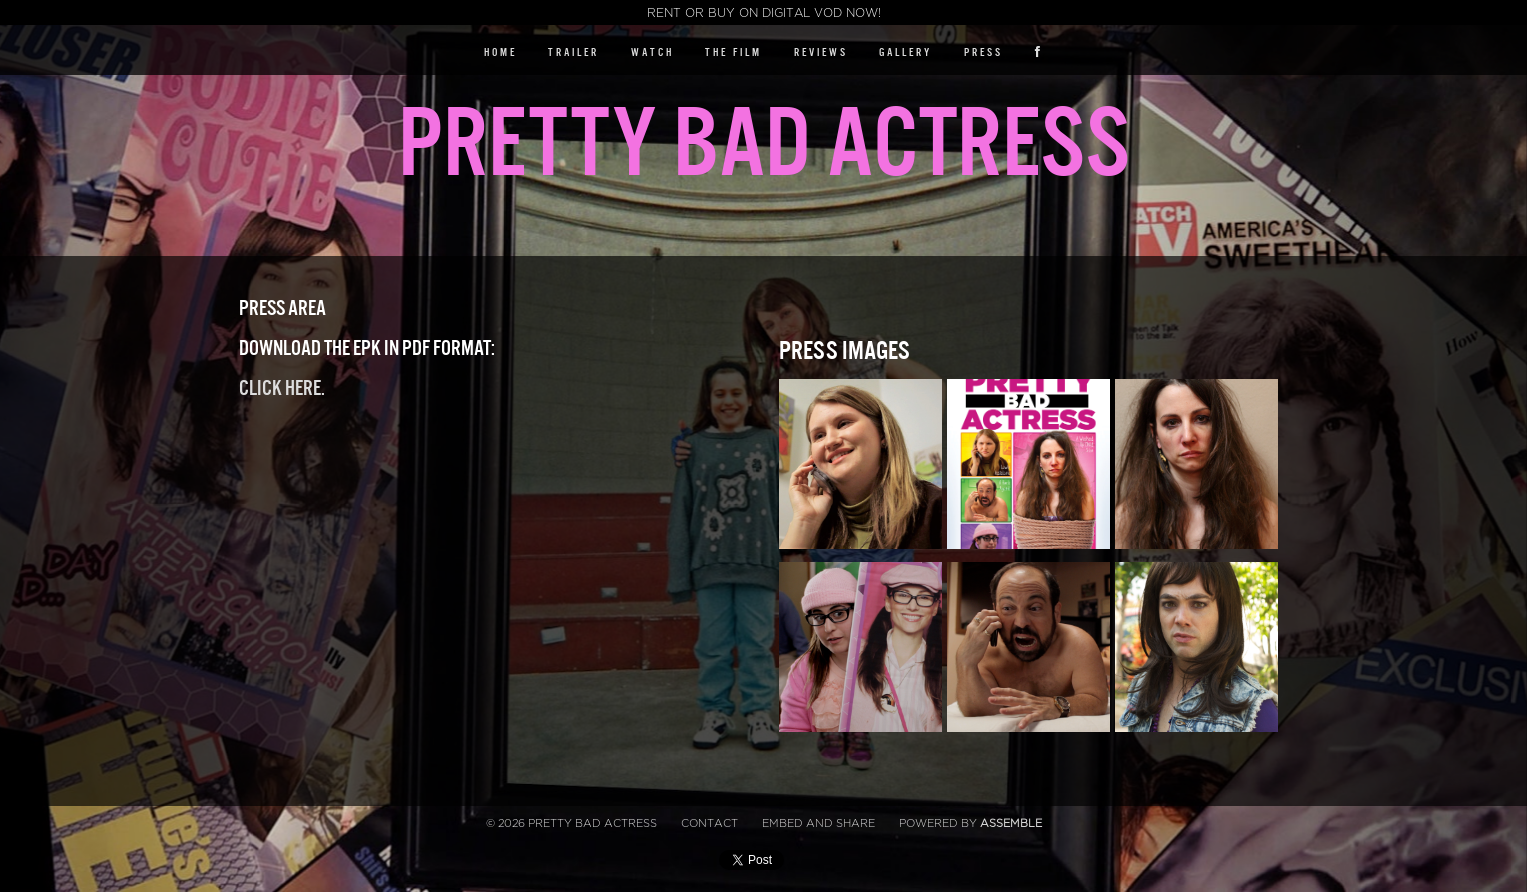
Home (500, 52)
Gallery (905, 52)
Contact (709, 823)
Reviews (821, 52)
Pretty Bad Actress (763, 144)
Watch (652, 52)
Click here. (282, 388)
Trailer (573, 52)
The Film (733, 52)
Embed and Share (818, 823)
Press (983, 52)
